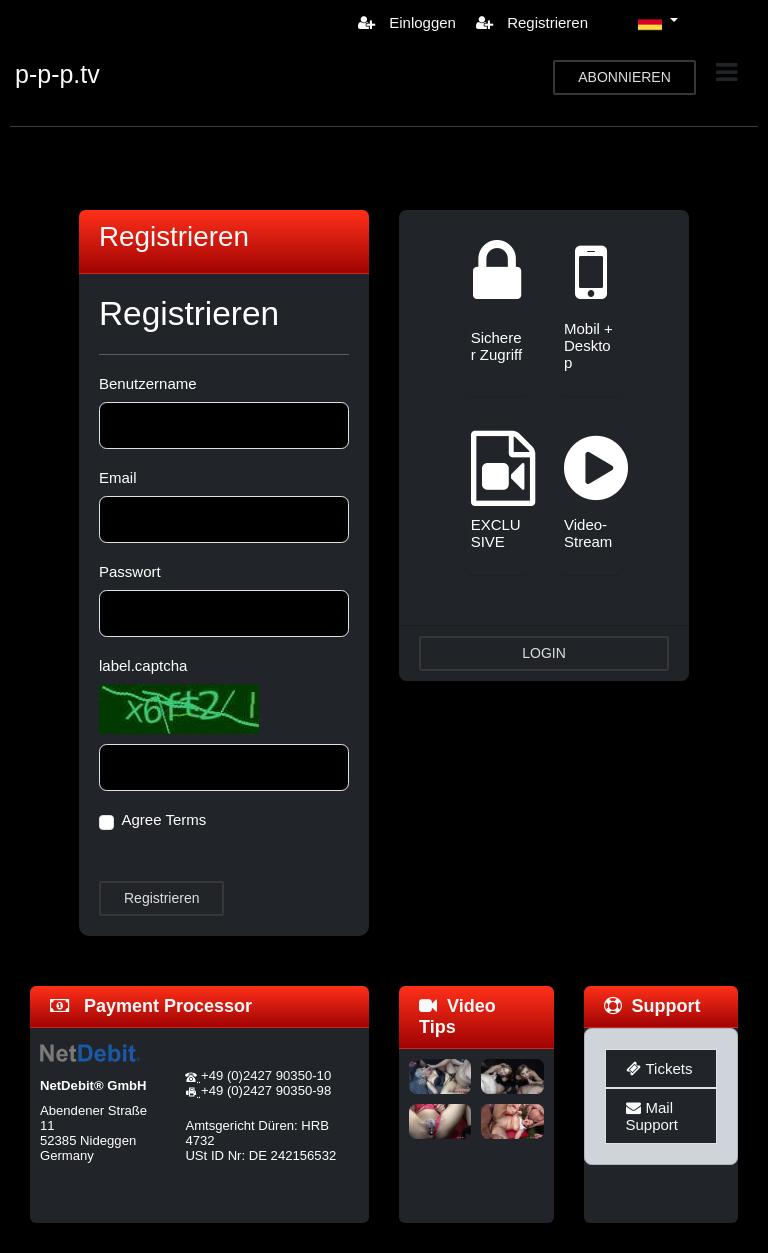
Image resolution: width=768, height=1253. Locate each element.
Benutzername (148, 383)
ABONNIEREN (624, 77)
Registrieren (532, 22)
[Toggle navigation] (726, 72)
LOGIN (544, 653)
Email (118, 477)
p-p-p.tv (57, 74)
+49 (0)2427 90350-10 (266, 1075)
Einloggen (407, 22)
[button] (658, 22)
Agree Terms (164, 819)
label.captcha (143, 665)
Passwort (130, 571)
